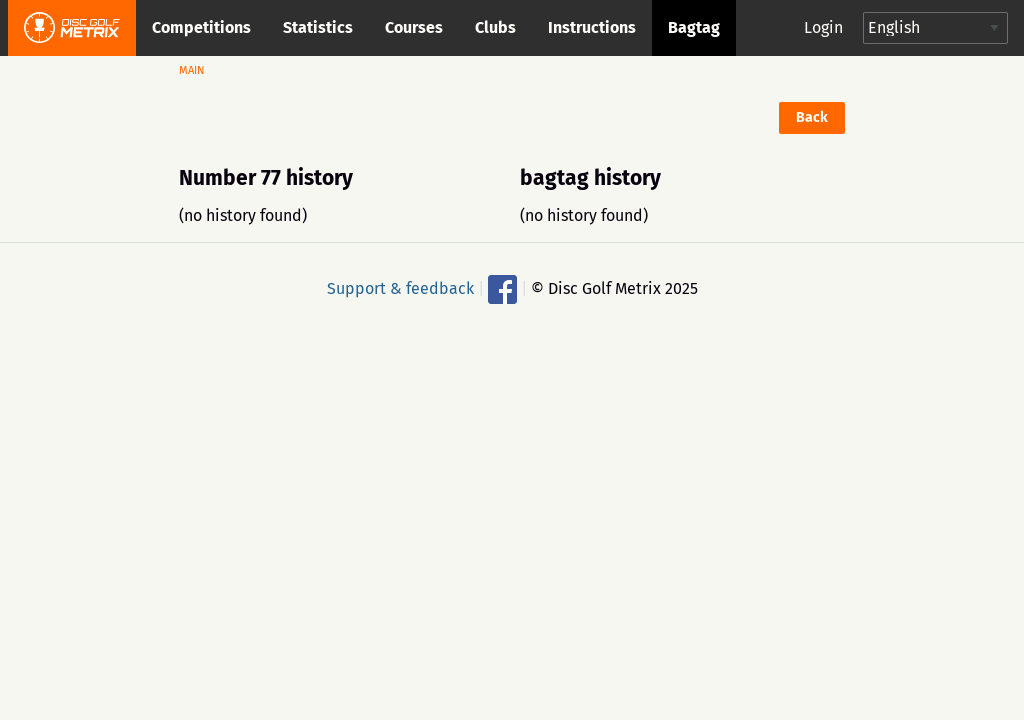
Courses (414, 27)
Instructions (592, 27)
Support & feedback (400, 287)
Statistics (318, 27)
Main (192, 70)
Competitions (201, 27)
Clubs (495, 27)
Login (823, 27)
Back (812, 117)
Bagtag (694, 27)
